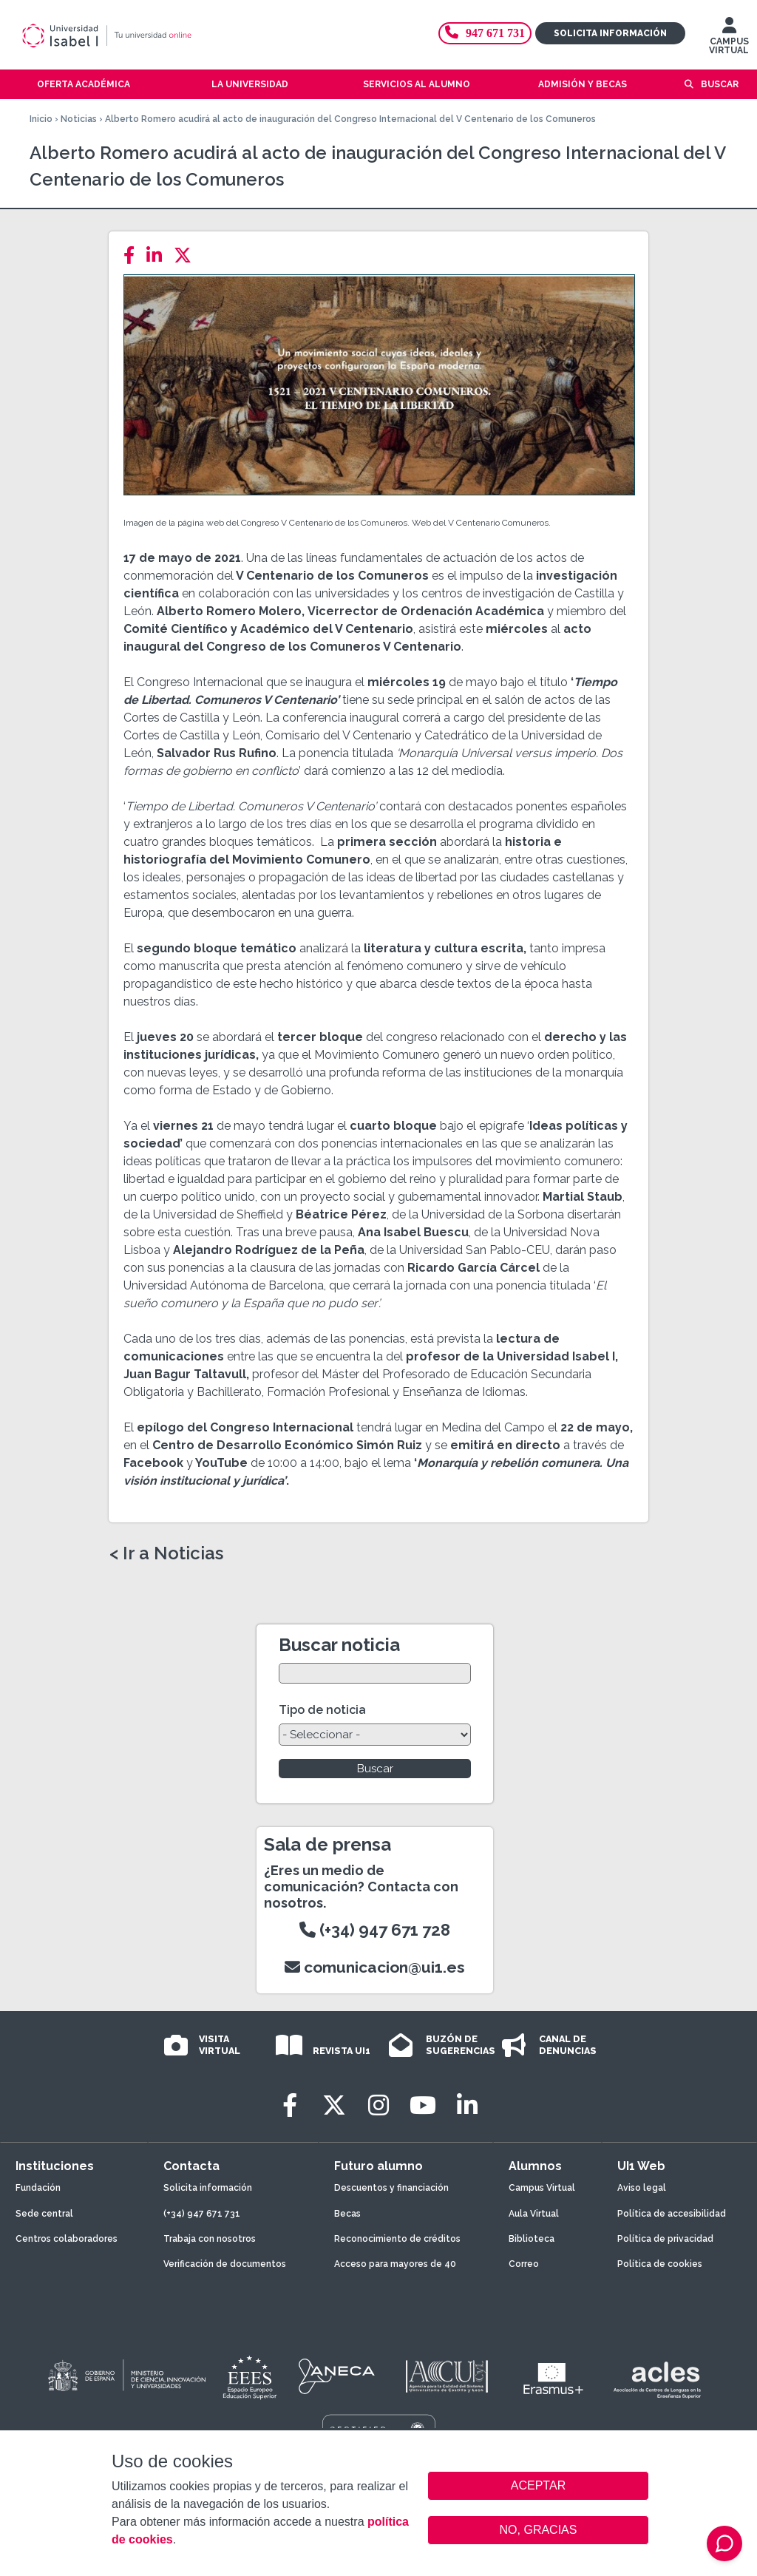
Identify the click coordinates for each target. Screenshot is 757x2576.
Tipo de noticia (322, 1710)
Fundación (38, 2188)
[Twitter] (187, 255)
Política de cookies (659, 2264)
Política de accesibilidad (671, 2214)
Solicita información (610, 33)
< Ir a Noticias (166, 1553)
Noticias (79, 119)
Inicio (41, 119)
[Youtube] (423, 2105)
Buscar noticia (339, 1644)
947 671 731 (485, 33)
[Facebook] (133, 255)
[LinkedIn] (158, 255)
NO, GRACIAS (538, 2530)
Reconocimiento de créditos (397, 2239)
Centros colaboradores (67, 2239)
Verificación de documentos (224, 2264)
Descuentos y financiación (391, 2188)
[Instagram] (378, 2105)
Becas (347, 2214)
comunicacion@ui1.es (375, 1967)
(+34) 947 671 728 (374, 1929)
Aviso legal (641, 2188)
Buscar (720, 84)
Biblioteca (531, 2239)
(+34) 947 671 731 (201, 2214)
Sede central (44, 2214)
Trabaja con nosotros (209, 2239)
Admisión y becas (582, 84)
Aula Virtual (534, 2214)
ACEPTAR (538, 2486)
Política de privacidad (665, 2239)
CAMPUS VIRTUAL (729, 39)
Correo (524, 2264)
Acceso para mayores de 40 (395, 2264)
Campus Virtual (542, 2188)
